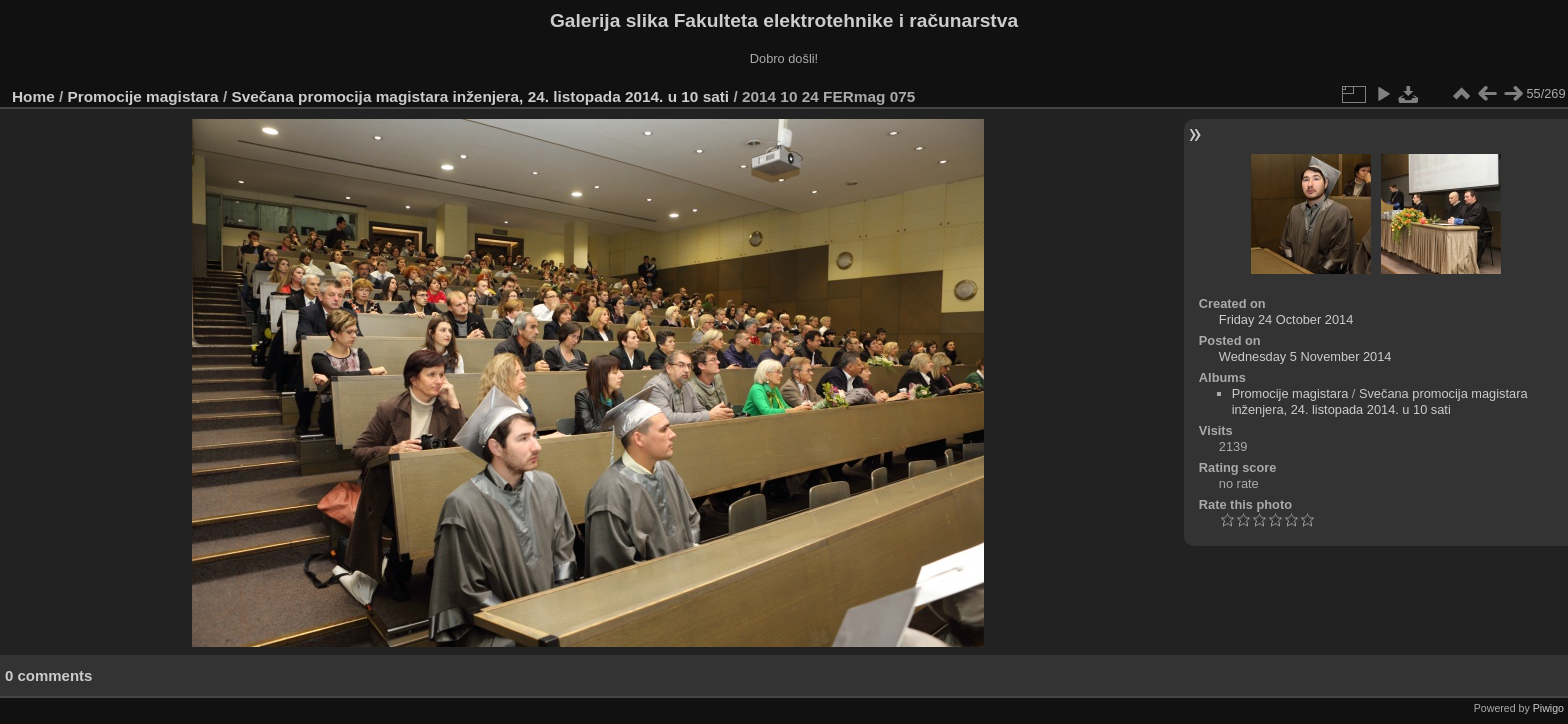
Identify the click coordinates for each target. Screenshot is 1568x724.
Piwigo (1548, 708)
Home (33, 96)
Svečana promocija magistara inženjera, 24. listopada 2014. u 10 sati (480, 96)
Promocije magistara (143, 96)
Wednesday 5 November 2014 (1305, 356)
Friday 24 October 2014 (1286, 319)
